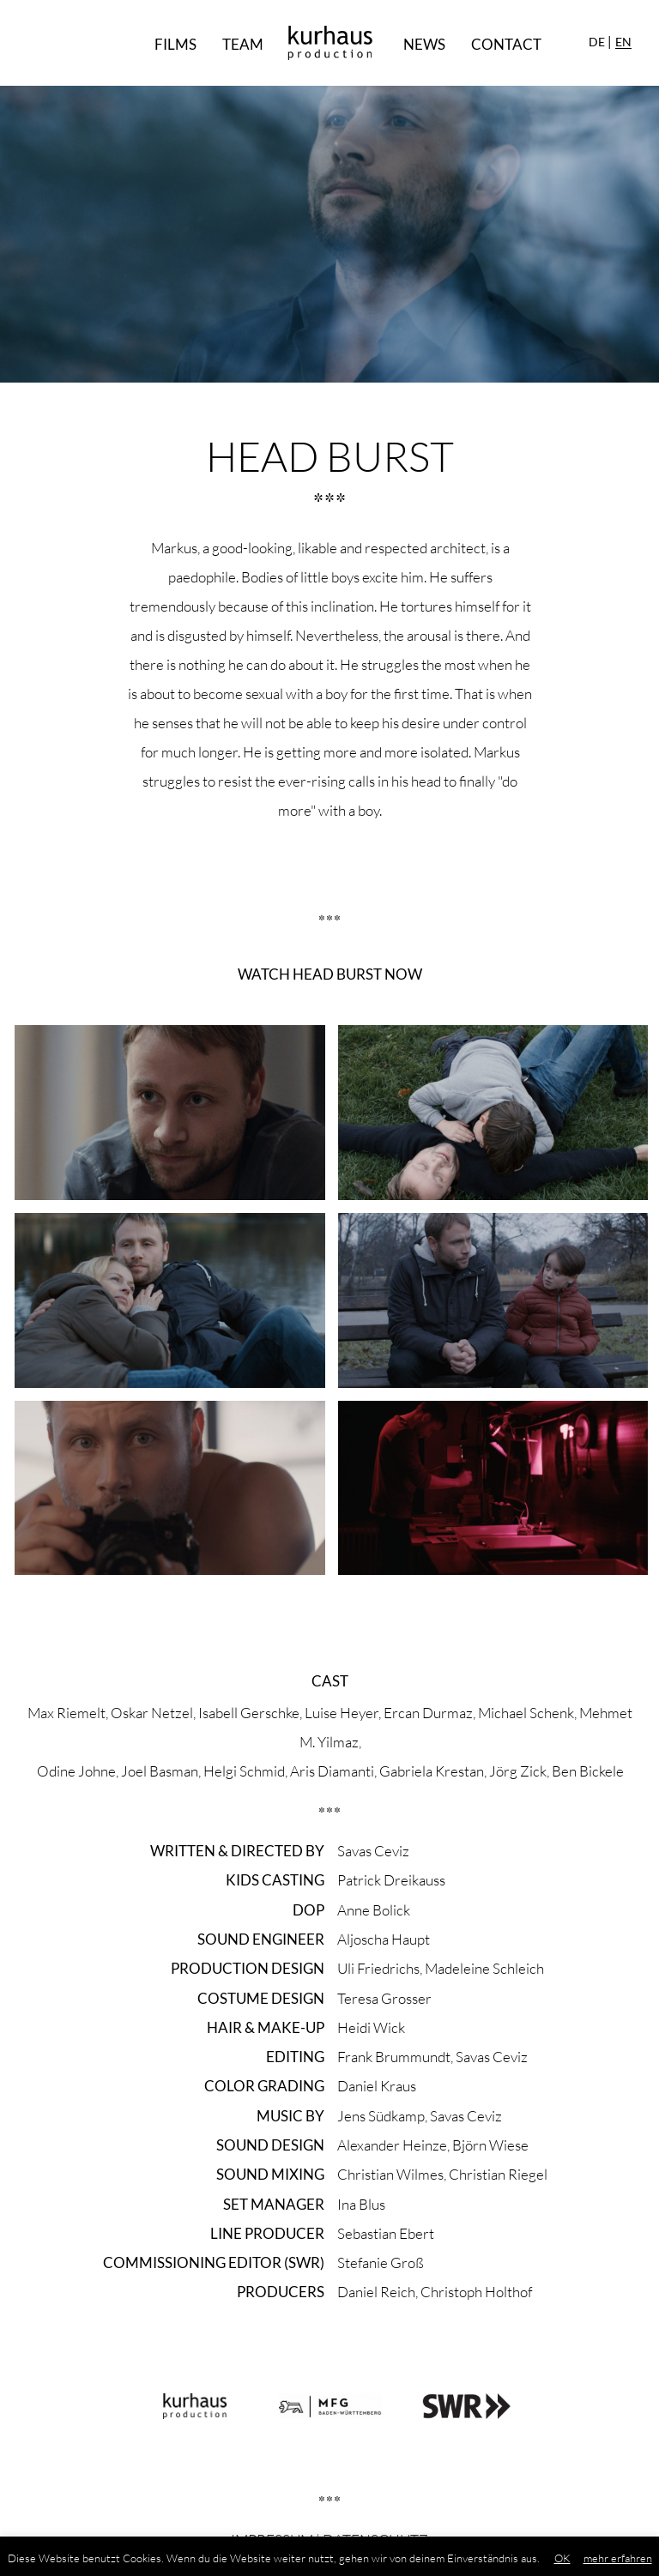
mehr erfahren (617, 2558)
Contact (506, 44)
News (424, 44)
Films (175, 44)
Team (242, 44)
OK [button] (562, 2558)
